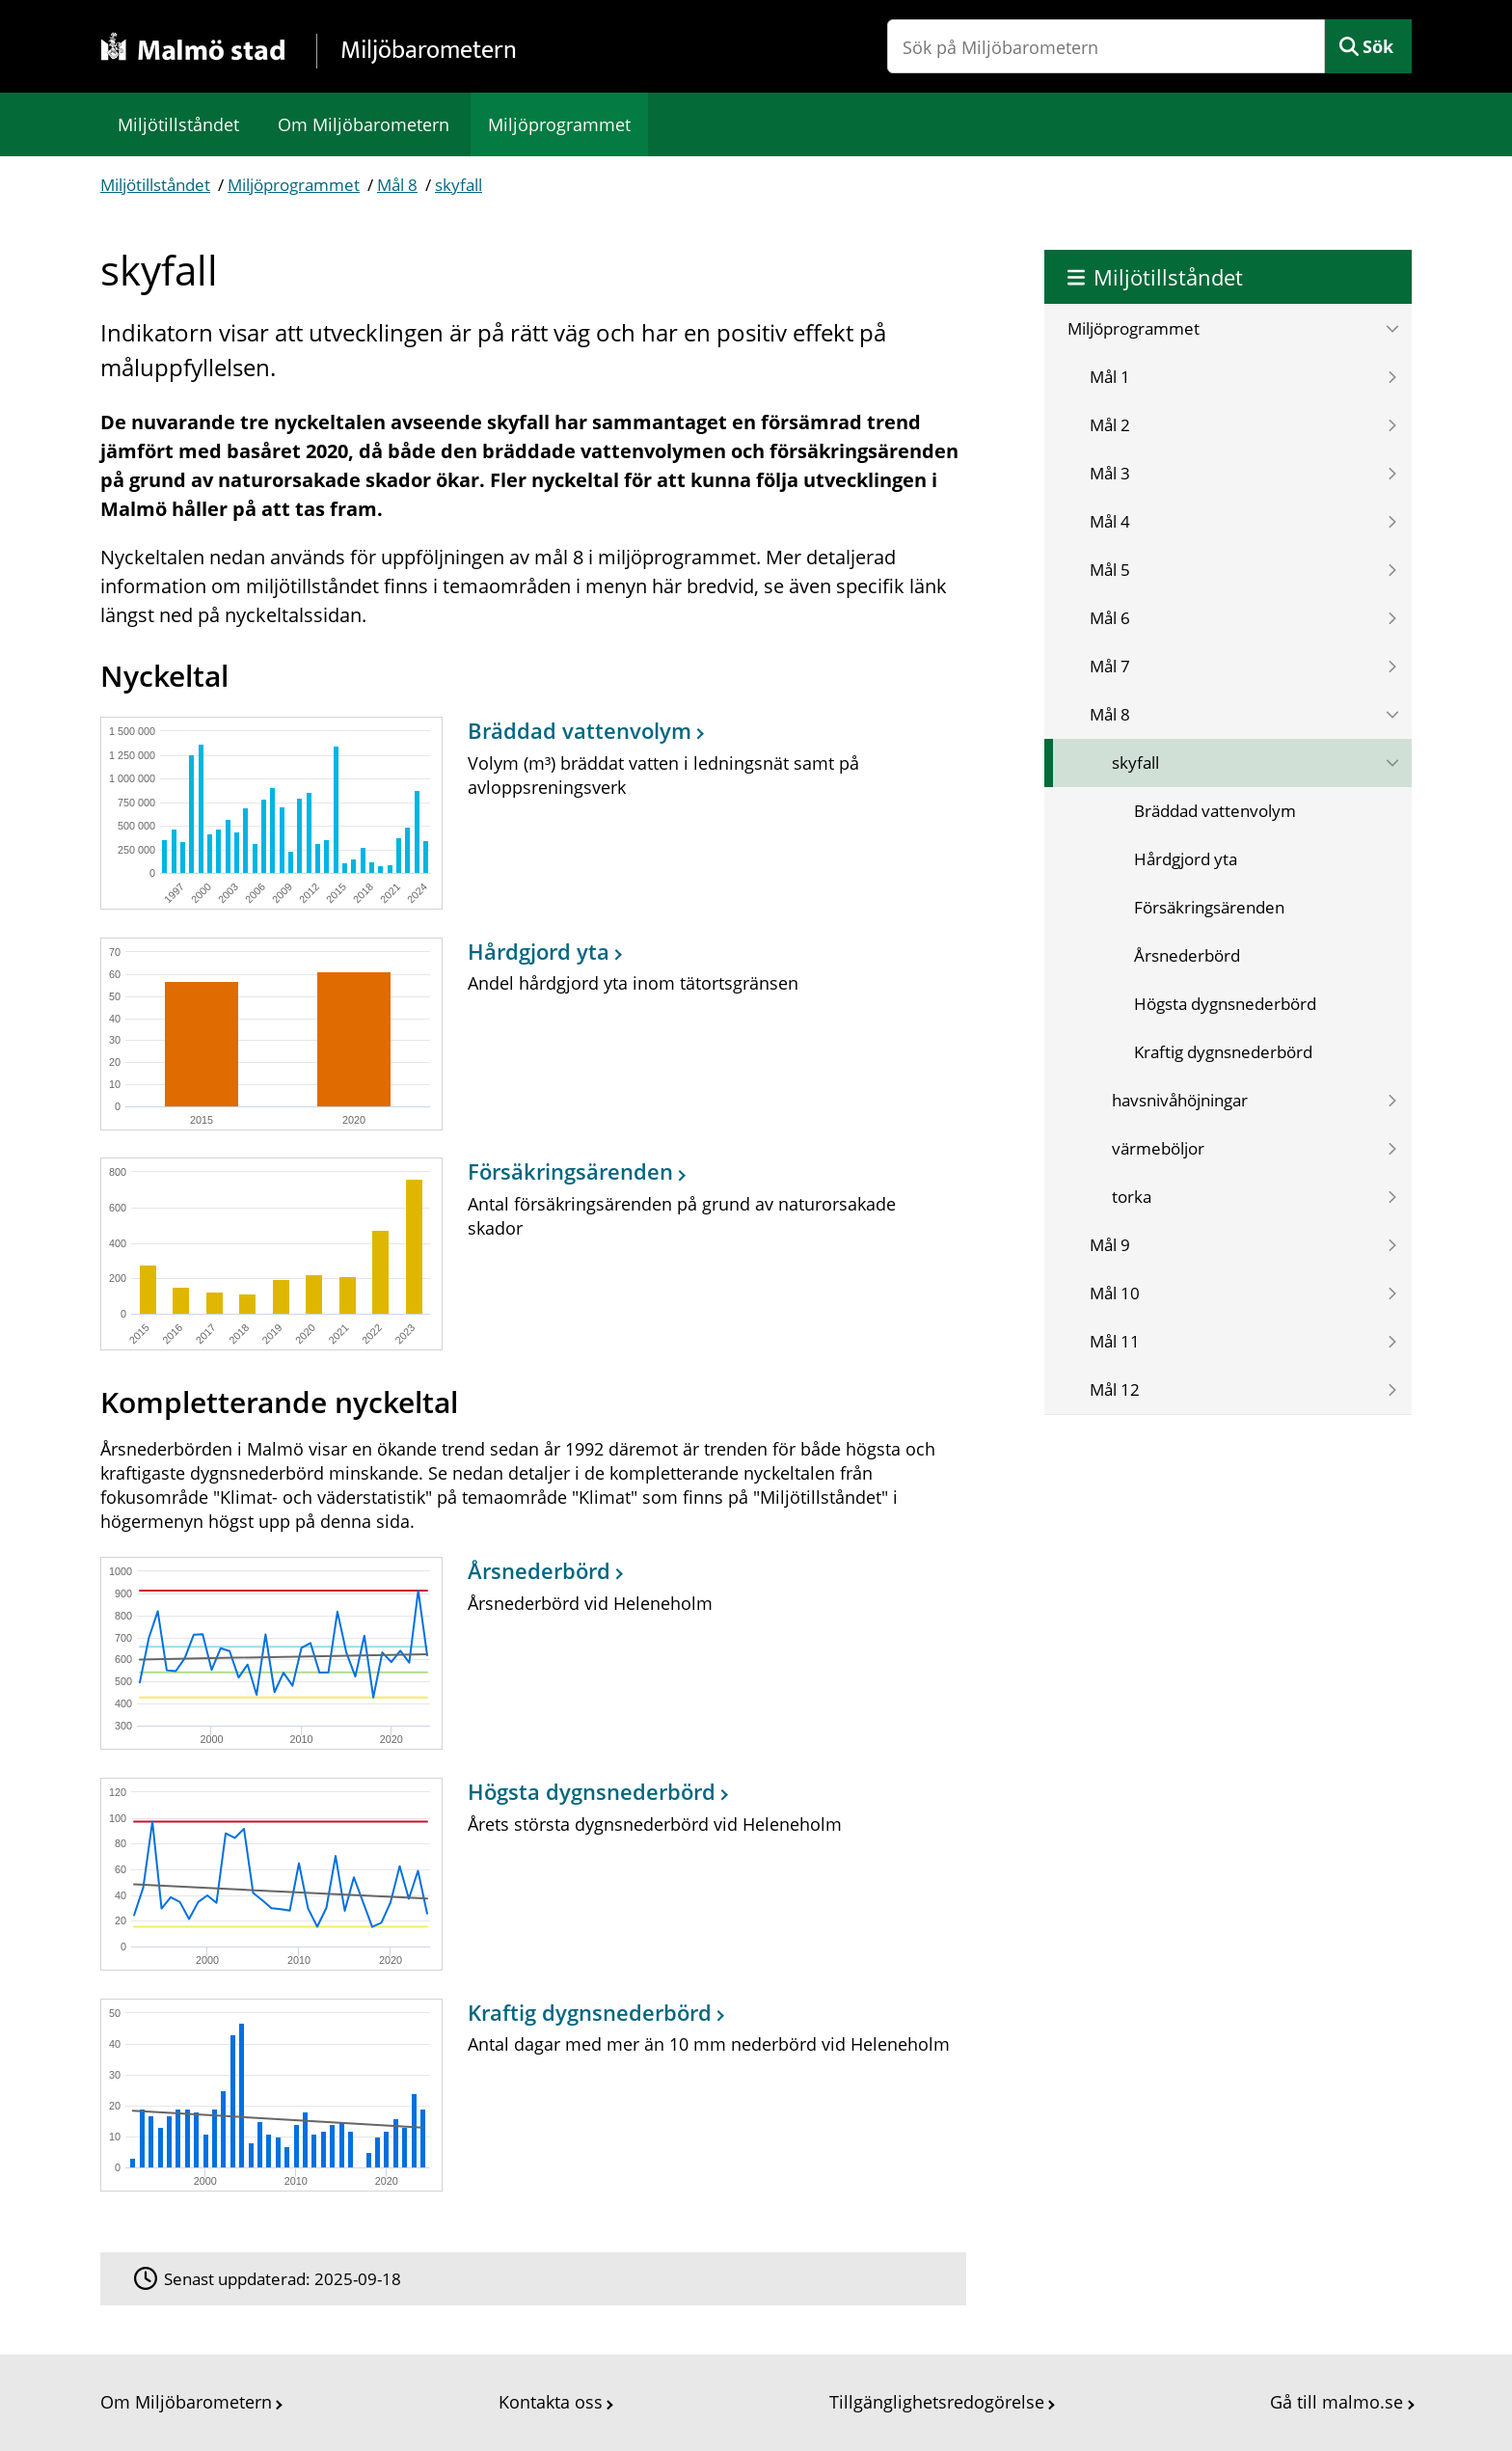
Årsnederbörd (1187, 955)
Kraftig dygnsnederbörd (1223, 1052)
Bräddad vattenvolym (1215, 811)
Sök (1378, 46)
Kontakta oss (551, 2401)
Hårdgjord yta (1185, 859)
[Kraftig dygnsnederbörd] (528, 2094)
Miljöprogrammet (559, 124)
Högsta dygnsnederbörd (1225, 1004)
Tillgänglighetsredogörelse (936, 2401)
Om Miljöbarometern (363, 124)
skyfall (458, 185)
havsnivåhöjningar (1180, 1100)
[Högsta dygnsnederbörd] (528, 1873)
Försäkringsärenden (1209, 907)
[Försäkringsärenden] (528, 1254)
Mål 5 (1110, 569)
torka (1131, 1196)
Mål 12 (1115, 1389)
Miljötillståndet (178, 124)
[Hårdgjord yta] (528, 1033)
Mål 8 (397, 185)
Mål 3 (1110, 473)
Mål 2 (1110, 425)
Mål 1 (1110, 377)
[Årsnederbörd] (528, 1654)
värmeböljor (1158, 1148)
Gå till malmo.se (1336, 2401)
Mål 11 (1115, 1341)
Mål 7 (1110, 666)
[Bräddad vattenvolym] (528, 812)
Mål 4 (1110, 521)
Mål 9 (1110, 1245)
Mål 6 (1110, 618)
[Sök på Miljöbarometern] (1106, 46)
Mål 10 (1115, 1293)
